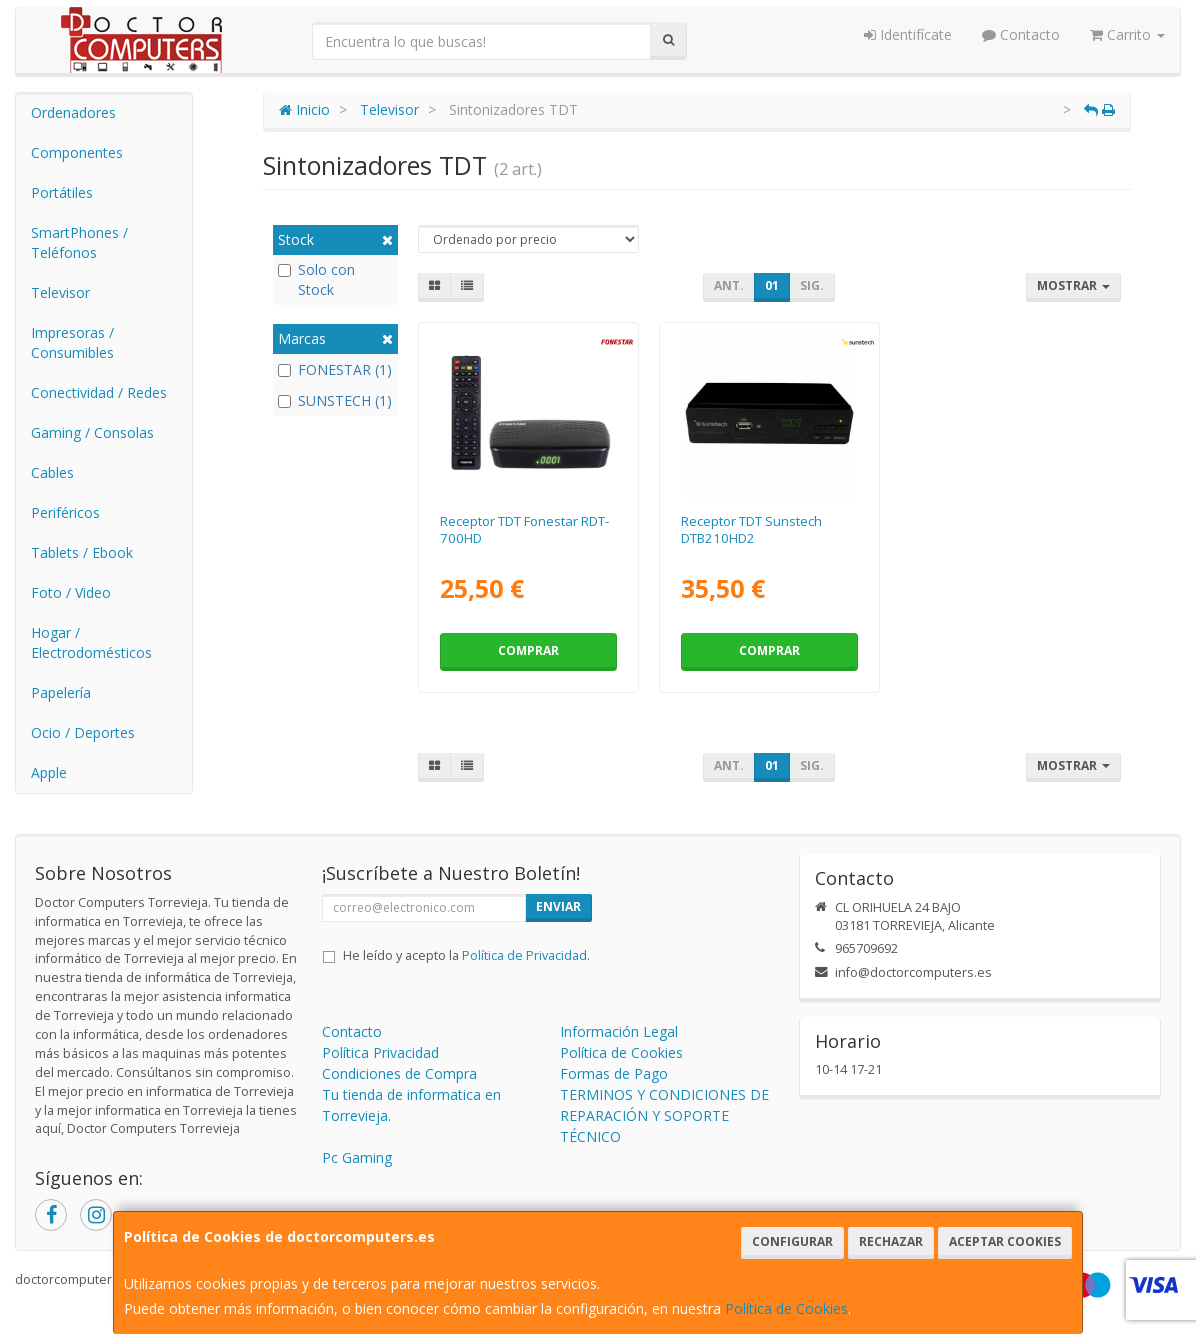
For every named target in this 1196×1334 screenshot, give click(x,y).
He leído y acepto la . (466, 955)
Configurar (792, 1241)
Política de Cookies (786, 1308)
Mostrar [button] (1073, 285)
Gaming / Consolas (92, 432)
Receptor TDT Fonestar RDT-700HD (524, 529)
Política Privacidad (380, 1052)
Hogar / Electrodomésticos (91, 642)
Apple (49, 772)
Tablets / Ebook (82, 552)
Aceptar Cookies (1005, 1241)
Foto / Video (71, 592)
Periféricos (65, 512)
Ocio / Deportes (83, 732)
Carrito (1127, 34)
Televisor (60, 292)
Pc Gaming (357, 1157)
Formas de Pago (614, 1073)
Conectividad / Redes (99, 392)
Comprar (528, 650)
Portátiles (62, 192)
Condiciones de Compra (399, 1073)
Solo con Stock (316, 279)
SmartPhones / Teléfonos (79, 242)
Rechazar (891, 1241)
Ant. (729, 285)
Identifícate (908, 34)
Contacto (1021, 34)
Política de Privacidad (524, 955)
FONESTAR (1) (335, 369)
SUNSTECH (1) (335, 400)
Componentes (77, 152)
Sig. (812, 285)
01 (772, 285)
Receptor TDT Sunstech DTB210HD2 (751, 529)
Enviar (558, 906)
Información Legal (619, 1031)
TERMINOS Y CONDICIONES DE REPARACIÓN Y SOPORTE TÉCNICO (664, 1115)
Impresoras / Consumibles (72, 342)
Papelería (61, 692)
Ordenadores (73, 112)
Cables (52, 472)
